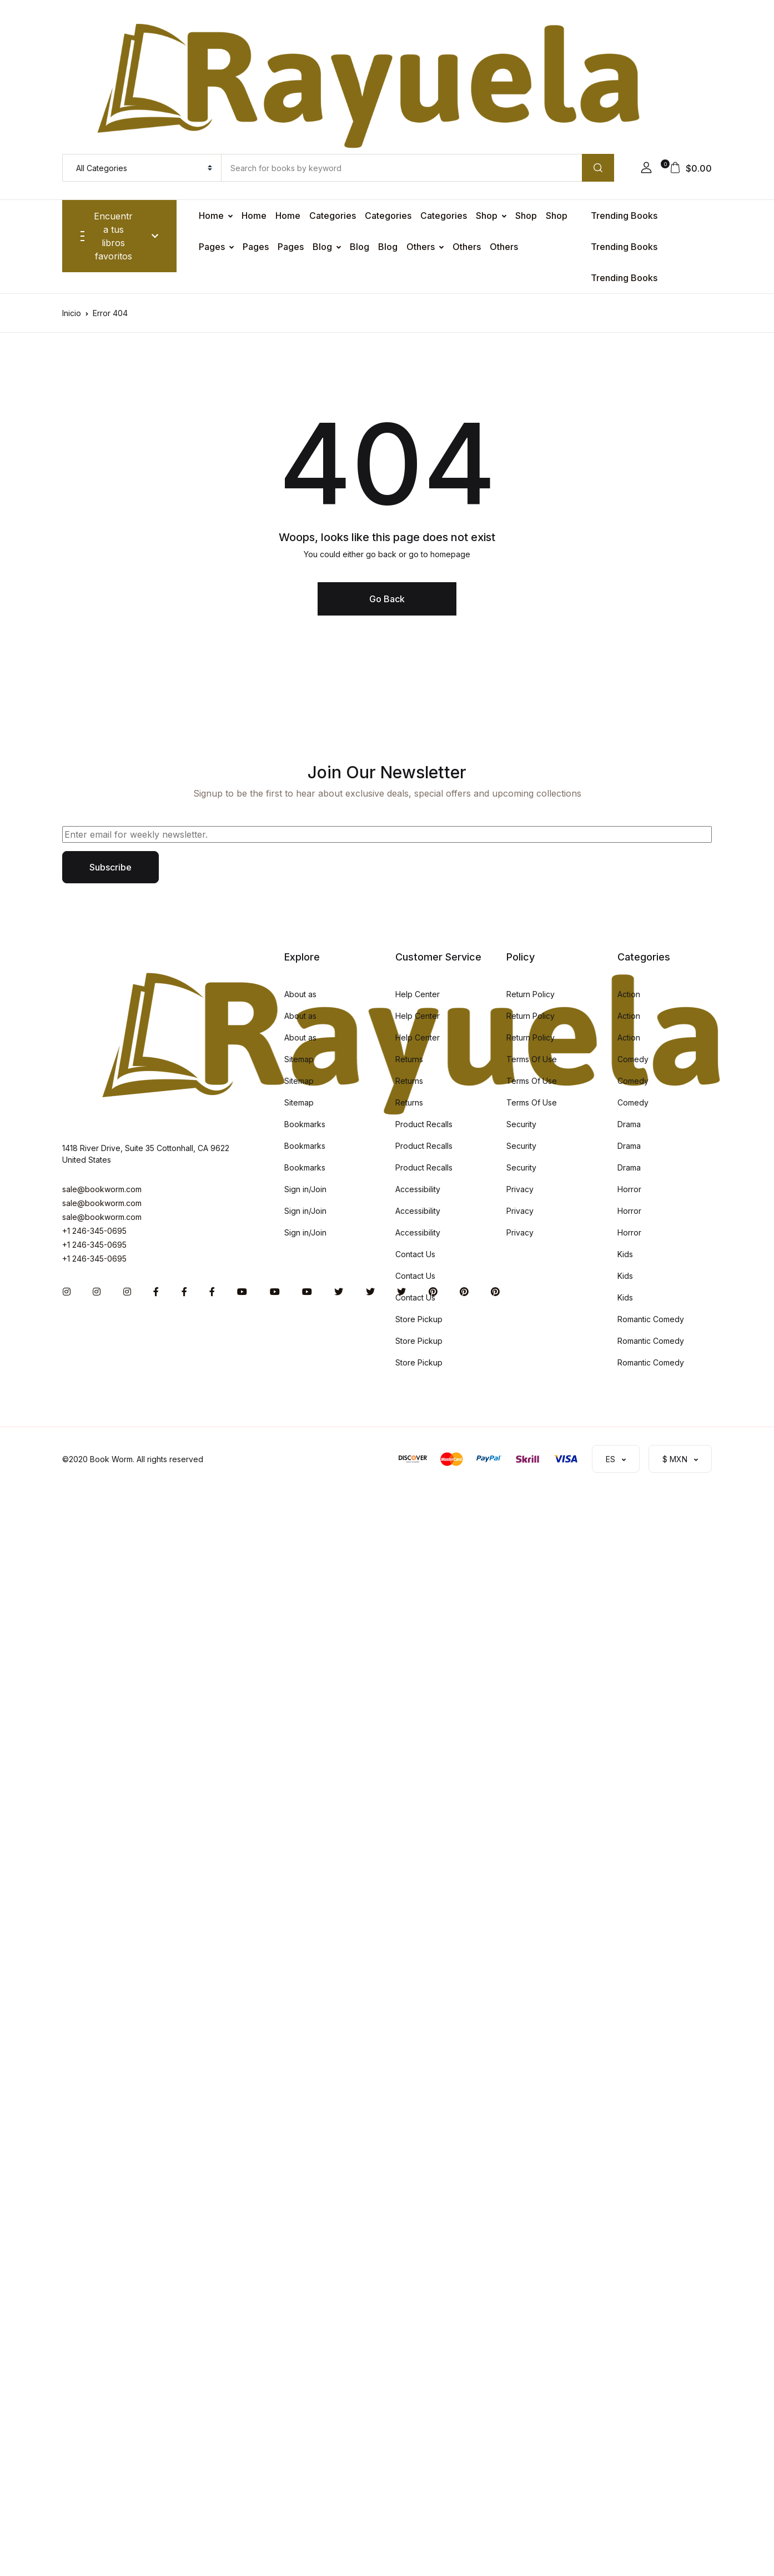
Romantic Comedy (650, 1319)
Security (521, 1124)
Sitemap (299, 1059)
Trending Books (624, 215)
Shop (486, 215)
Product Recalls (424, 1124)
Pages (212, 246)
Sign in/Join (305, 1189)
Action (628, 994)
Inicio (71, 313)
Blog (322, 246)
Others (420, 246)
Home (211, 215)
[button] (646, 168)
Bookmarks (304, 1124)
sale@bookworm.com (102, 1189)
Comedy (633, 1059)
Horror (629, 1189)
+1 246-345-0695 (94, 1231)
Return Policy (530, 994)
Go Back (387, 598)
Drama (629, 1124)
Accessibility (417, 1189)
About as (300, 994)
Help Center (417, 994)
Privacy (520, 1189)
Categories (332, 215)
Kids (625, 1254)
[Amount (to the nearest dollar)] (401, 168)
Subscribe (110, 867)
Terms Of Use (531, 1059)
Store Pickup (419, 1319)
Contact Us (415, 1254)
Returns (409, 1059)
